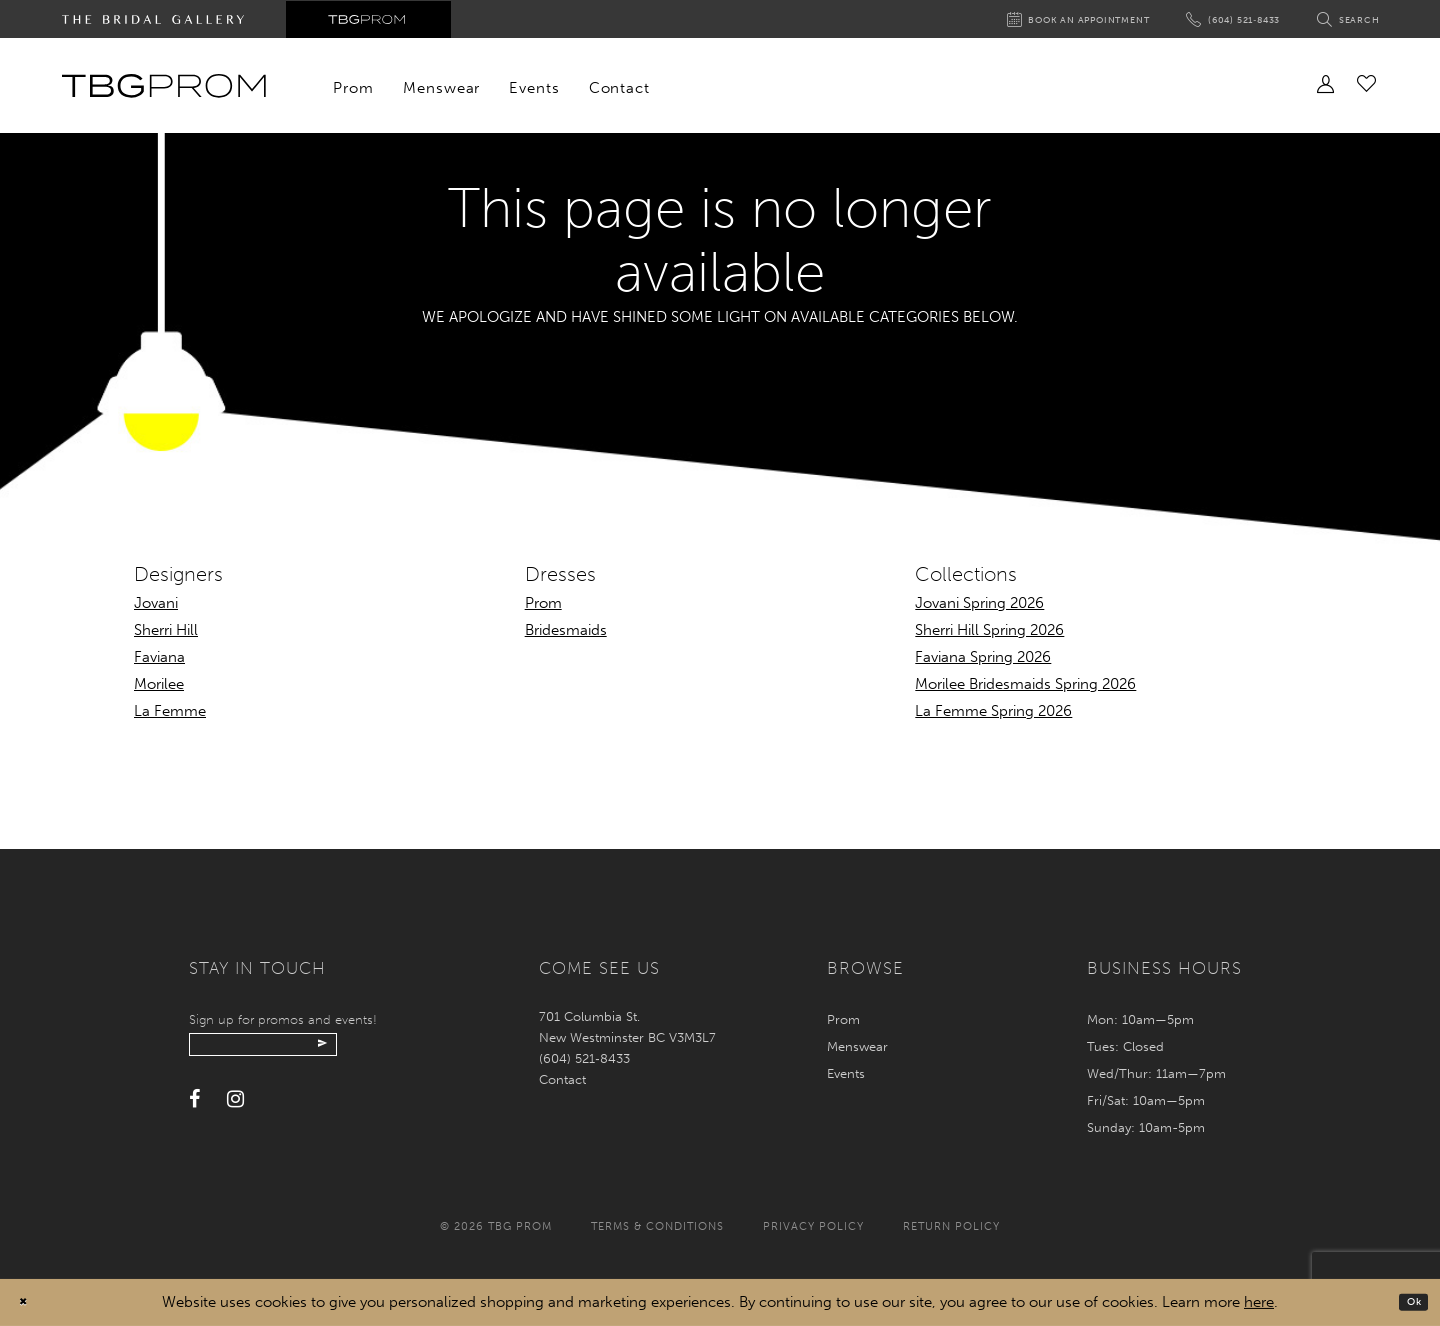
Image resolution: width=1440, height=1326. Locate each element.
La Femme (170, 711)
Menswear (857, 1046)
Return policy (951, 1226)
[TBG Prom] (163, 86)
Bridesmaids (566, 630)
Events (846, 1073)
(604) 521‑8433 (584, 1058)
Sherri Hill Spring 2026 (989, 630)
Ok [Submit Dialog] (1407, 1302)
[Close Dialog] (29, 1302)
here (1259, 1302)
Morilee (159, 684)
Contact (562, 1079)
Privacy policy (813, 1226)
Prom (543, 603)
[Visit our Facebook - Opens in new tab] (194, 1110)
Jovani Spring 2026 (979, 603)
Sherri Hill (166, 630)
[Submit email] (391, 1050)
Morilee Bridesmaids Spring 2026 (1025, 684)
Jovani (156, 603)
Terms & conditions (657, 1226)
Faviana (159, 657)
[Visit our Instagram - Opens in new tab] (235, 1110)
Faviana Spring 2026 (983, 657)
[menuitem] (354, 88)
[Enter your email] (301, 1050)
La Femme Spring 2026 (993, 711)
